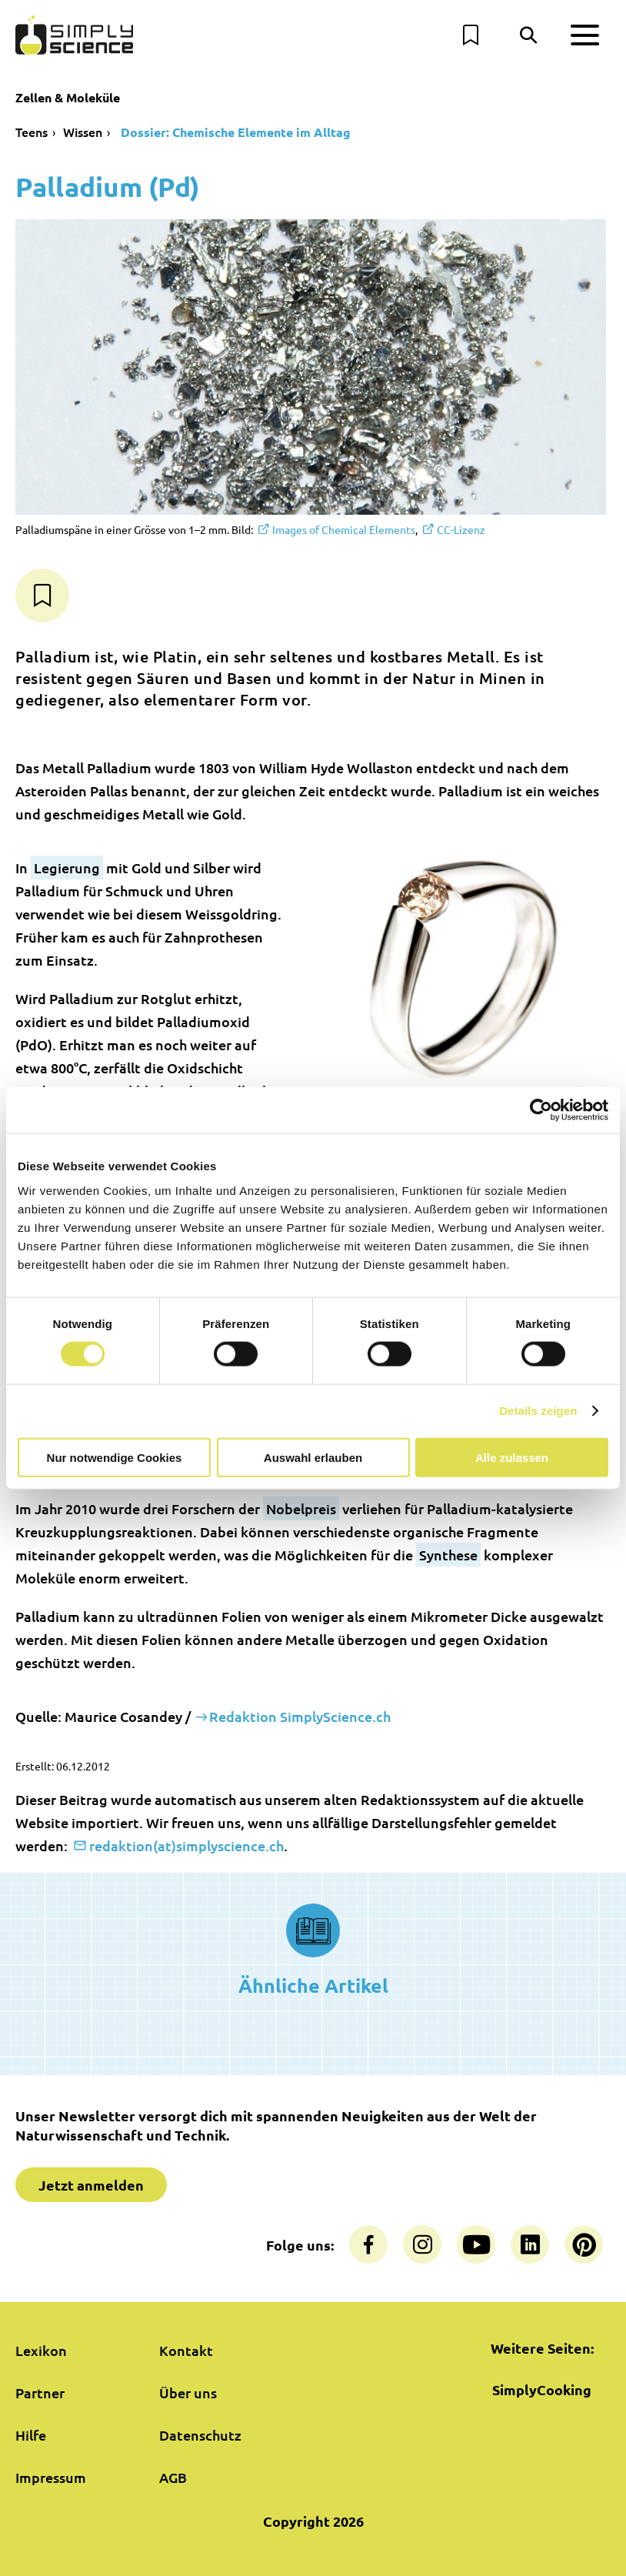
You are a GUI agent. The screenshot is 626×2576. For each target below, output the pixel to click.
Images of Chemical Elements (343, 529)
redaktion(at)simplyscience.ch (186, 1845)
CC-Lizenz (461, 529)
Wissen (82, 131)
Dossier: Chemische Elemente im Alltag (234, 132)
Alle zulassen (511, 1456)
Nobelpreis (301, 1508)
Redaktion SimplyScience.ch (300, 1716)
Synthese (448, 1554)
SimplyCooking (541, 2389)
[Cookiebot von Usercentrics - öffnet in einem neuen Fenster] (541, 1110)
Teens (31, 131)
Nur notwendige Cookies (114, 1456)
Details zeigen (538, 1410)
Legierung (67, 867)
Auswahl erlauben (313, 1456)
